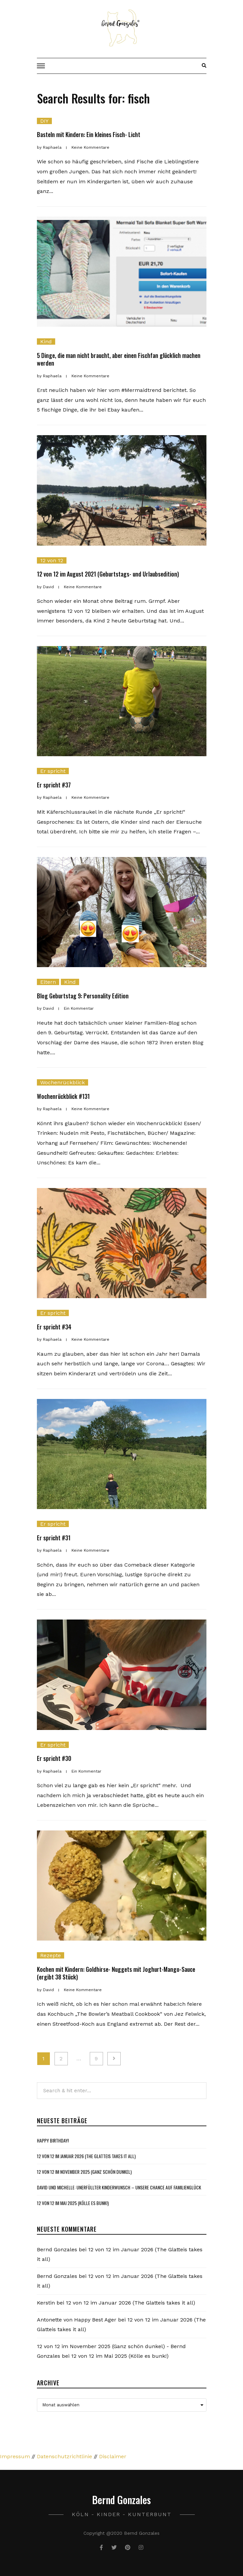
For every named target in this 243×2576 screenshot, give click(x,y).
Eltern (48, 982)
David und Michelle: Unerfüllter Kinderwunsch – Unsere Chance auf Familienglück (119, 2187)
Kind (46, 341)
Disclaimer (112, 2456)
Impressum (15, 2456)
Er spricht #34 (54, 1326)
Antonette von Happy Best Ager (76, 2320)
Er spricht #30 (54, 1758)
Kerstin (46, 2303)
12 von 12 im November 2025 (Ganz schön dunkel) (84, 2171)
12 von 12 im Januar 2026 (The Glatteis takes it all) (86, 2155)
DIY (44, 121)
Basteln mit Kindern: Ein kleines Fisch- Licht (88, 134)
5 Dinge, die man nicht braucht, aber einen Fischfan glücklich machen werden (118, 359)
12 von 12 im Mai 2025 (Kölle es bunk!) (73, 2202)
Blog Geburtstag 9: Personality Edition (83, 995)
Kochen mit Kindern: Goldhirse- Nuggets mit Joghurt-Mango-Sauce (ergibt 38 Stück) (116, 1973)
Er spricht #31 (53, 1537)
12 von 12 (51, 560)
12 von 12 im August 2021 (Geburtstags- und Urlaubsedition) (108, 574)
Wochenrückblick (62, 1082)
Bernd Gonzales (57, 2249)
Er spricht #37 (54, 784)
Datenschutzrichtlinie (64, 2456)
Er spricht (52, 771)
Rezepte (50, 1955)
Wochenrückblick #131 (63, 1096)
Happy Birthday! (53, 2140)
